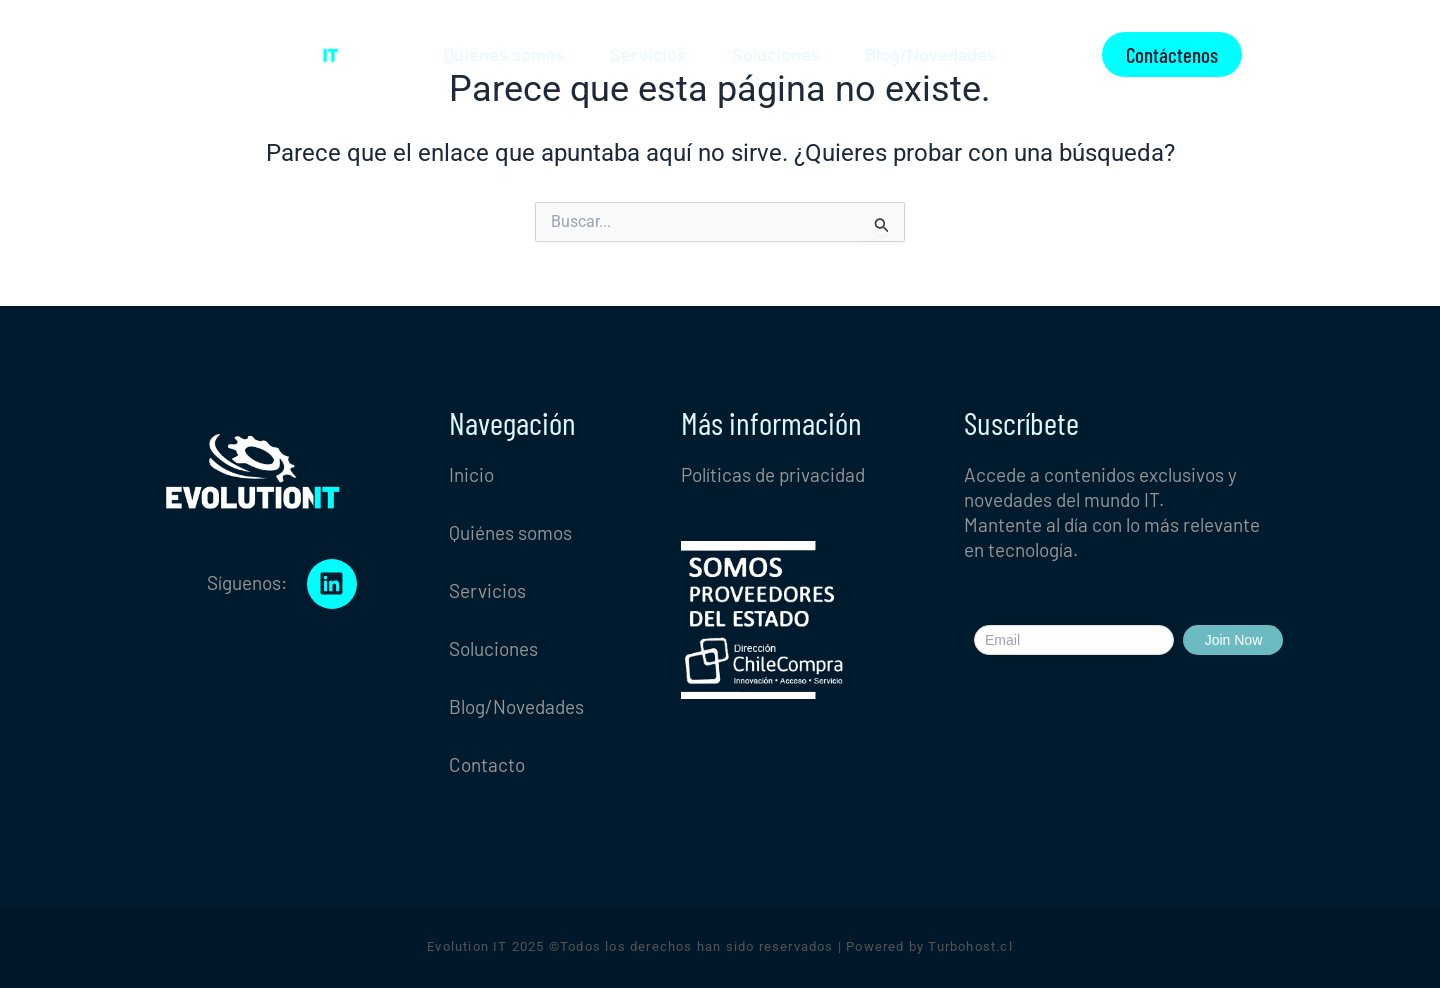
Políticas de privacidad (773, 474)
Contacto (487, 764)
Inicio (471, 474)
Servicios (648, 54)
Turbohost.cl (970, 946)
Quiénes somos (504, 54)
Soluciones (776, 54)
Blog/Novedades (930, 54)
